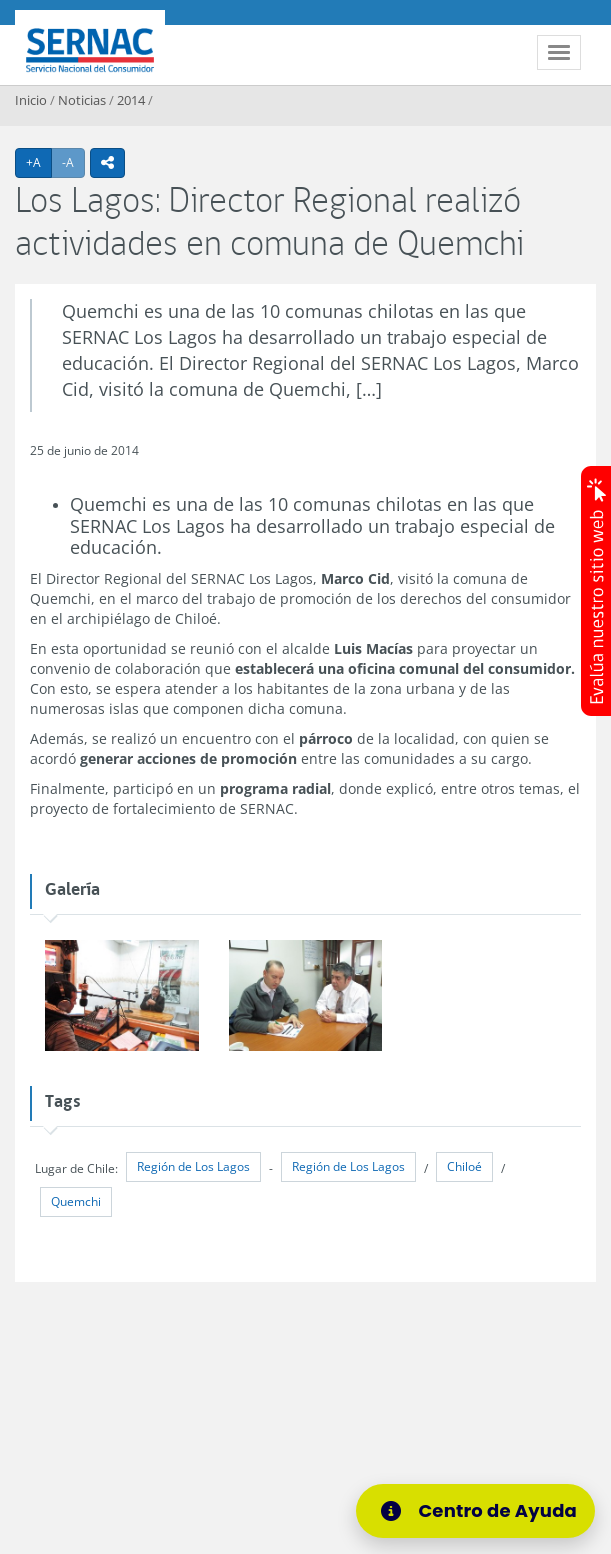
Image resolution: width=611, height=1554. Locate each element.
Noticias (82, 100)
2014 (131, 100)
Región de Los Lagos (193, 1166)
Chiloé (464, 1166)
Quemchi (76, 1201)
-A (73, 162)
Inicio (31, 100)
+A (39, 162)
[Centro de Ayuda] (475, 1511)
